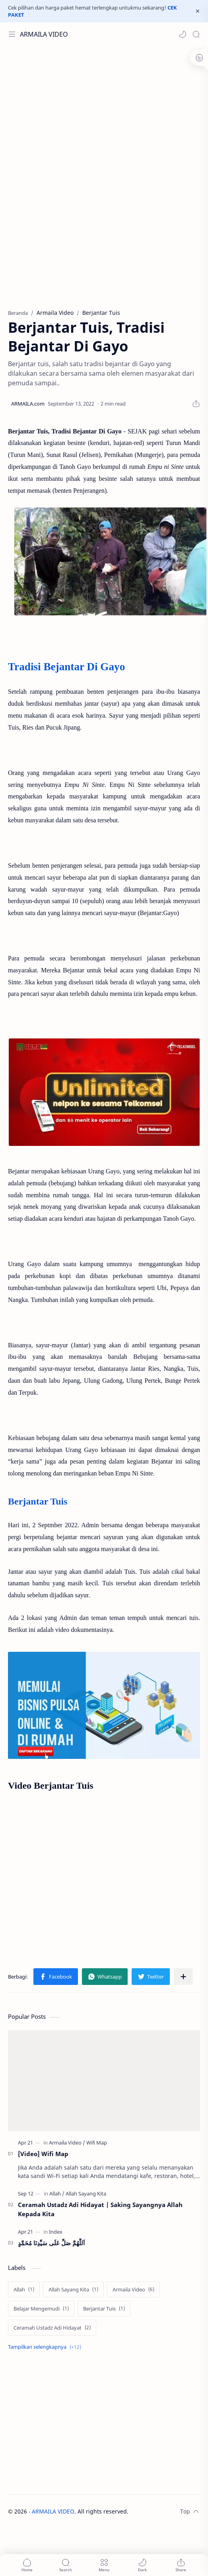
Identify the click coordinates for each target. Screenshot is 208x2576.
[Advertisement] (101, 110)
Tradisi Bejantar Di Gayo (66, 667)
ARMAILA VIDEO (44, 34)
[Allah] (56, 2193)
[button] (183, 34)
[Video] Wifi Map (43, 2154)
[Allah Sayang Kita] (86, 2193)
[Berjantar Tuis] (104, 2308)
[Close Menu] (197, 11)
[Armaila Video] (67, 2142)
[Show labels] (46, 2347)
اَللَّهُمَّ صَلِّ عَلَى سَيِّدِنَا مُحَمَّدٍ (51, 2243)
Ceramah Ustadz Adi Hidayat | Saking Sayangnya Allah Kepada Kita (100, 2209)
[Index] (55, 2231)
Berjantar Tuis (38, 1501)
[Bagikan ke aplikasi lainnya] (183, 1976)
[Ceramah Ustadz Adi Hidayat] (52, 2328)
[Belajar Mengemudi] (41, 2308)
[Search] (196, 34)
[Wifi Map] (96, 2142)
